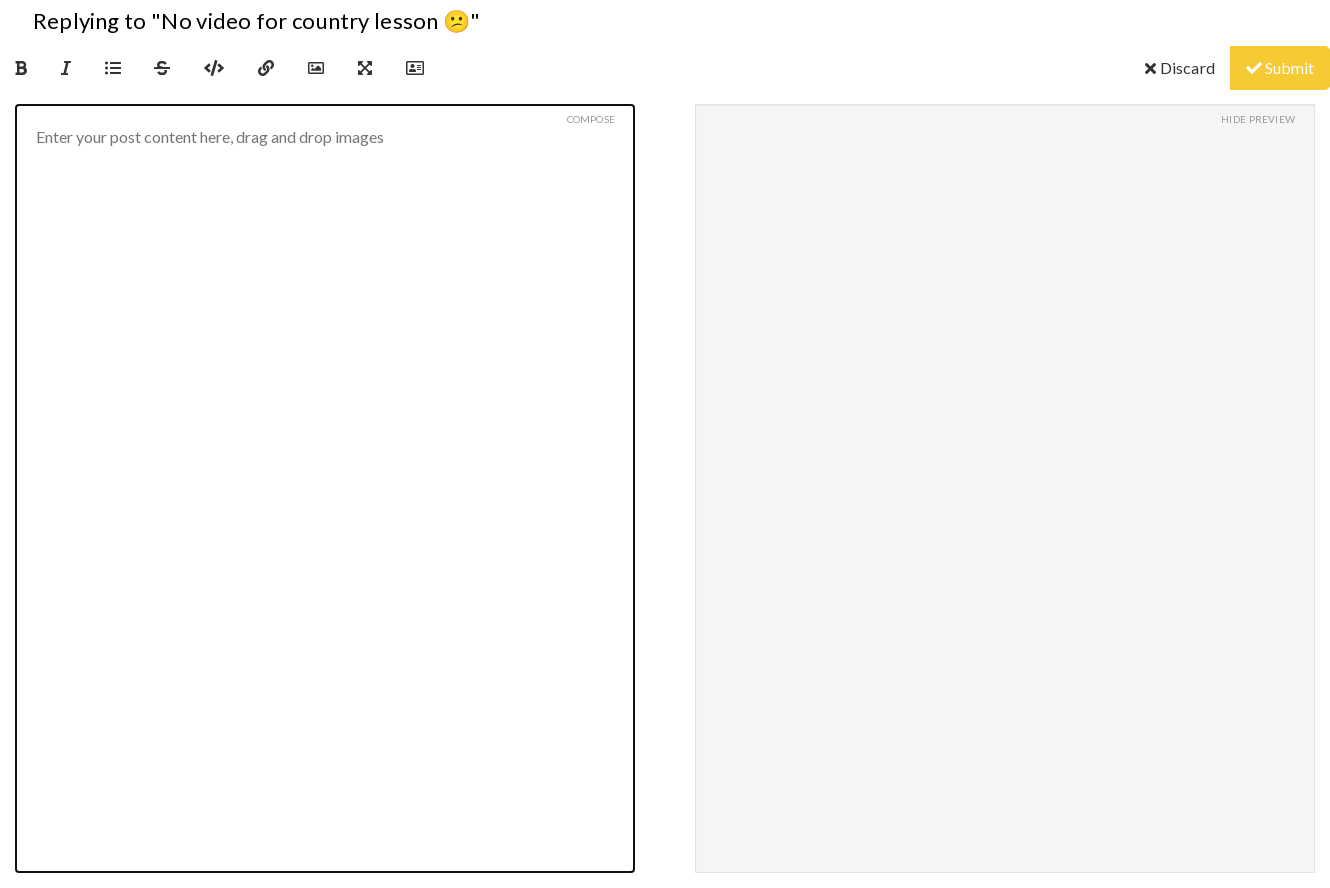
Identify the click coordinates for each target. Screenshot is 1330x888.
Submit (1280, 67)
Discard (1180, 67)
